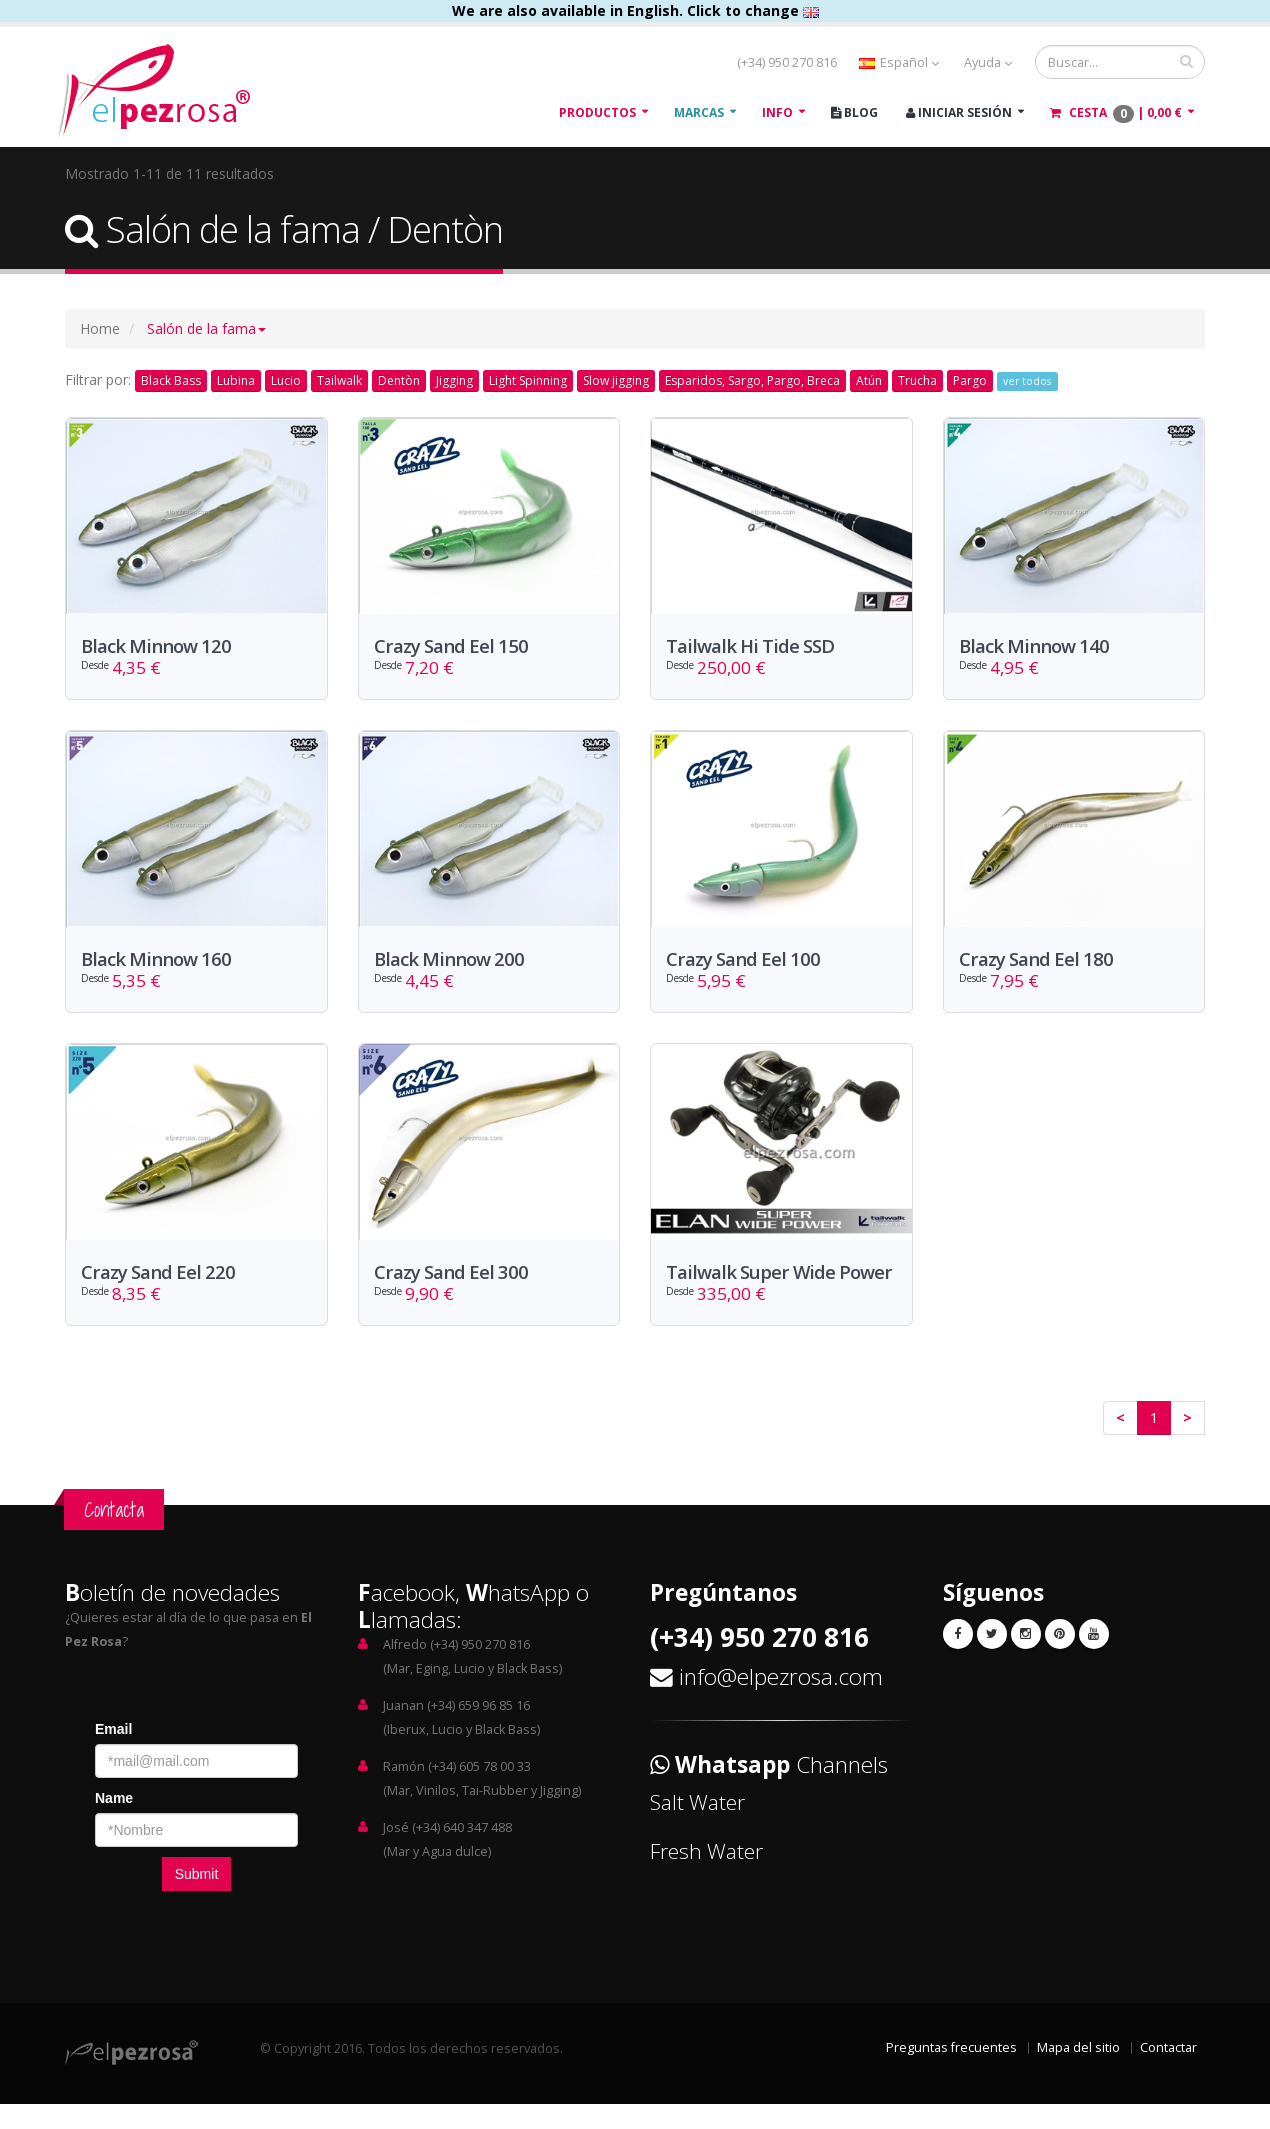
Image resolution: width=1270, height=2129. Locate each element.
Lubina (236, 380)
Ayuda (988, 62)
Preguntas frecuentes (951, 2072)
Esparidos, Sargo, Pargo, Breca (752, 380)
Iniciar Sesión (959, 112)
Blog (854, 112)
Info (777, 112)
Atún (869, 380)
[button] (206, 328)
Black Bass (171, 380)
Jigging (454, 380)
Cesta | (1116, 113)
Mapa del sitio (1078, 2072)
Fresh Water (706, 1876)
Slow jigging (616, 380)
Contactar (1168, 2072)
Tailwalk (339, 380)
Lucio (286, 380)
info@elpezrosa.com (781, 1701)
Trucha (917, 380)
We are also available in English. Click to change (635, 10)
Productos (597, 112)
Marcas (699, 112)
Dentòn (399, 380)
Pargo (970, 380)
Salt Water (697, 1827)
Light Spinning (528, 380)
